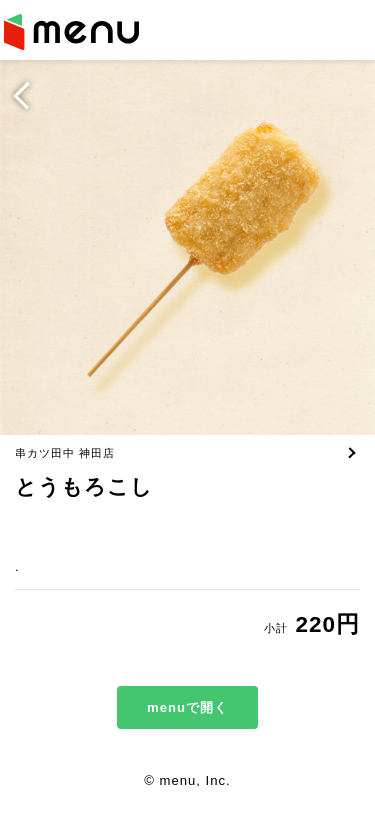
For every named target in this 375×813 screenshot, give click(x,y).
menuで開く (187, 707)
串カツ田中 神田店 (65, 453)
